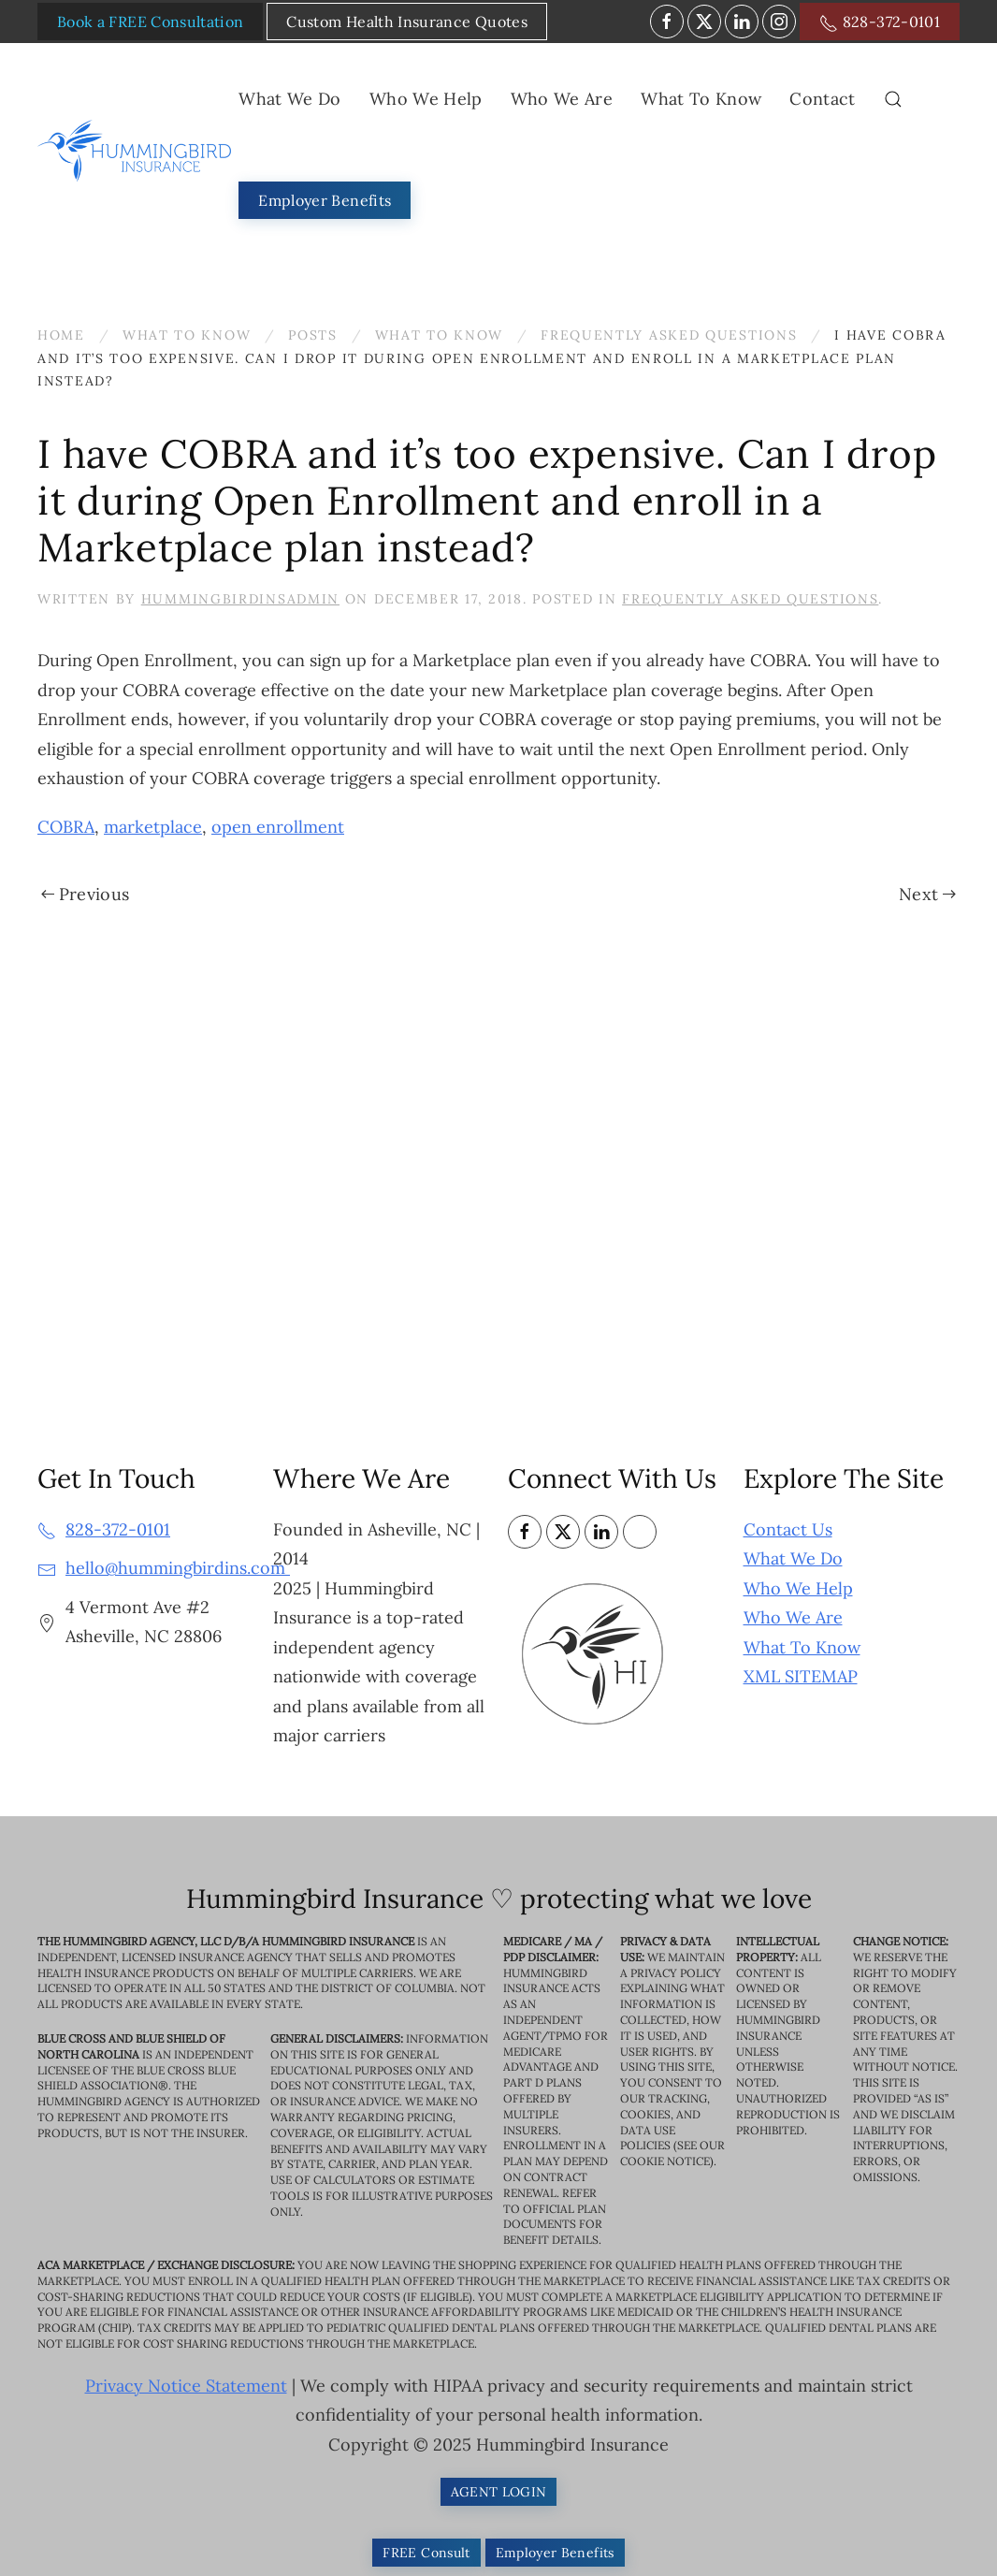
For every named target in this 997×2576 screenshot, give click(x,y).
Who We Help (798, 1588)
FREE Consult (426, 2552)
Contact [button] (822, 98)
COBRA (65, 826)
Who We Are (793, 1617)
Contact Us (788, 1529)
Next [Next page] (927, 894)
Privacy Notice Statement (186, 2385)
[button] (893, 99)
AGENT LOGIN (499, 2491)
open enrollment (277, 826)
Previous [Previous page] (85, 894)
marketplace (153, 826)
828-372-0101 (879, 22)
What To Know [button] (701, 98)
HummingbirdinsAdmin (240, 598)
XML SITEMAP (801, 1676)
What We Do (793, 1558)
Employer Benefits (324, 200)
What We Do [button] (289, 98)
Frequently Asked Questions (750, 598)
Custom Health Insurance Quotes (406, 21)
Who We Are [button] (562, 98)
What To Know (802, 1647)
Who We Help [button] (426, 98)
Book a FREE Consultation (150, 21)
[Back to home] (137, 150)
